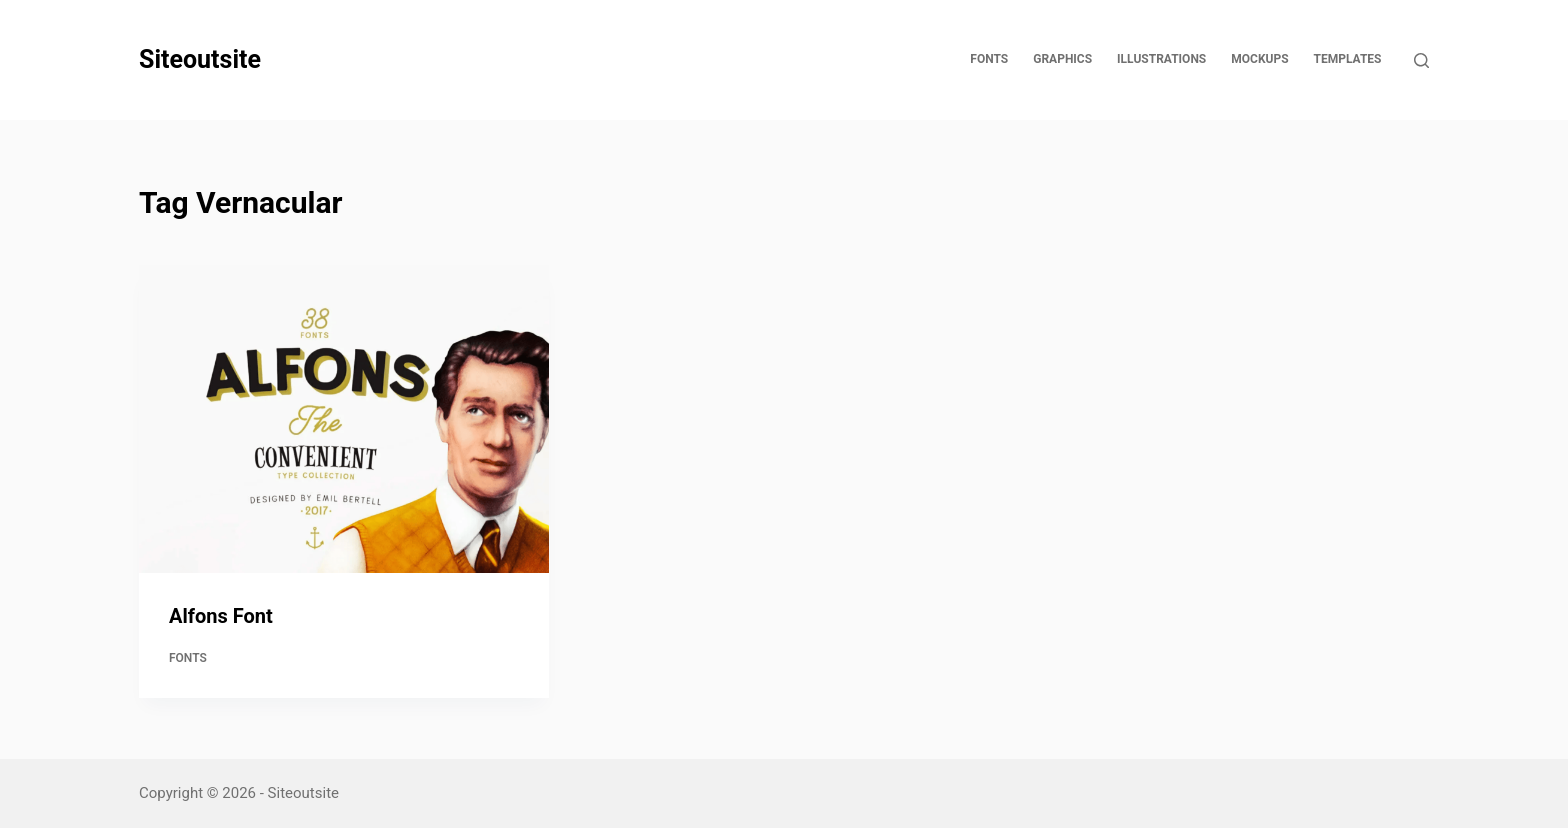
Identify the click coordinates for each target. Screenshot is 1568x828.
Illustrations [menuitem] (1161, 59)
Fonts (188, 658)
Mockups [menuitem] (1259, 59)
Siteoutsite (200, 59)
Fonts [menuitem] (989, 59)
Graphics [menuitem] (1062, 59)
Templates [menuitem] (1348, 59)
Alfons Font (221, 616)
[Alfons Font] (344, 419)
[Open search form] (1421, 60)
